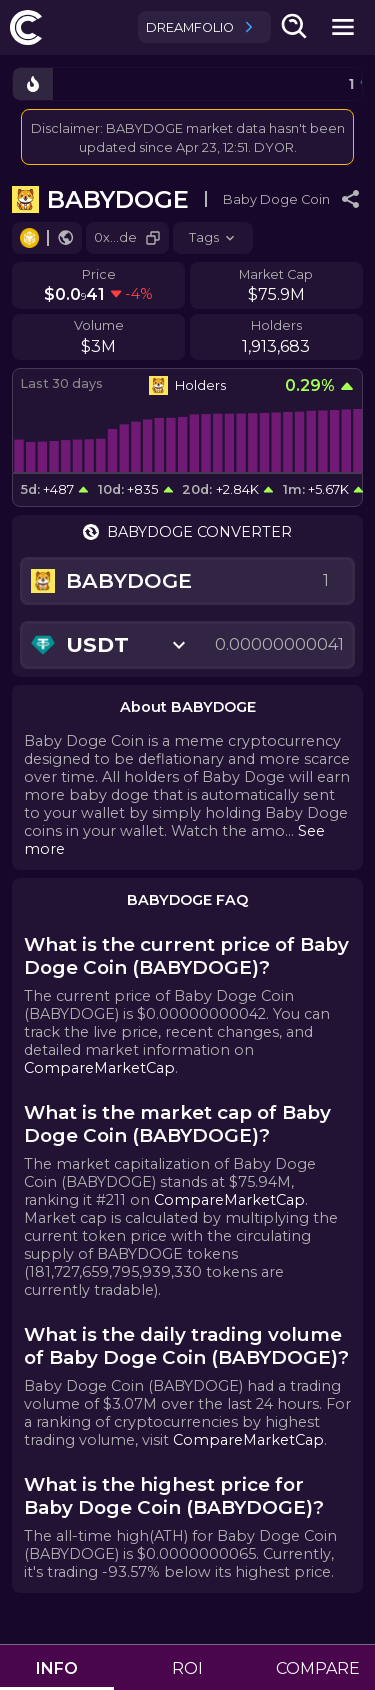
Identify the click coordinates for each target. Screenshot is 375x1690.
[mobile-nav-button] (343, 27)
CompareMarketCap (99, 1068)
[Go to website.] (66, 237)
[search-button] (295, 27)
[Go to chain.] (29, 237)
